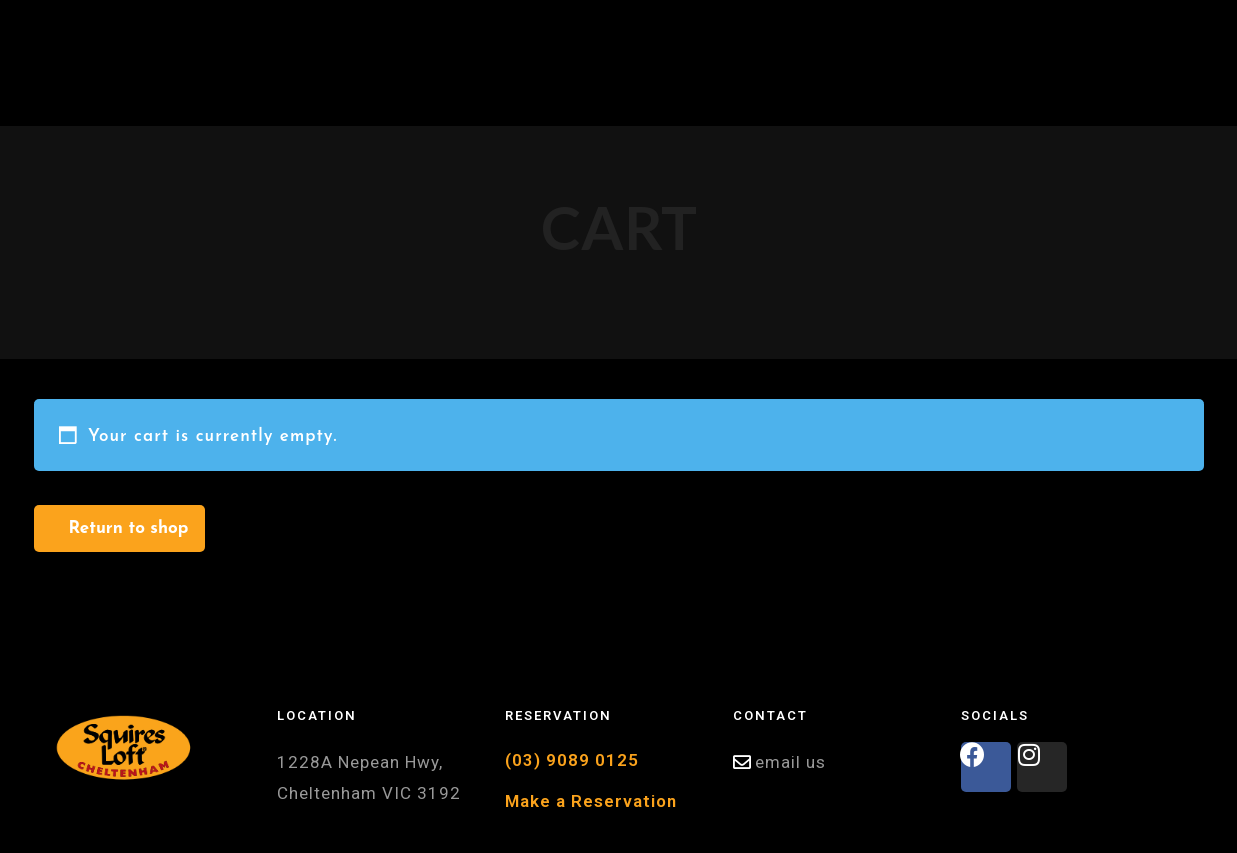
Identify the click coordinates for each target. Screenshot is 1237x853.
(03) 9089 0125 (572, 760)
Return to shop (129, 528)
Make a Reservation (591, 801)
